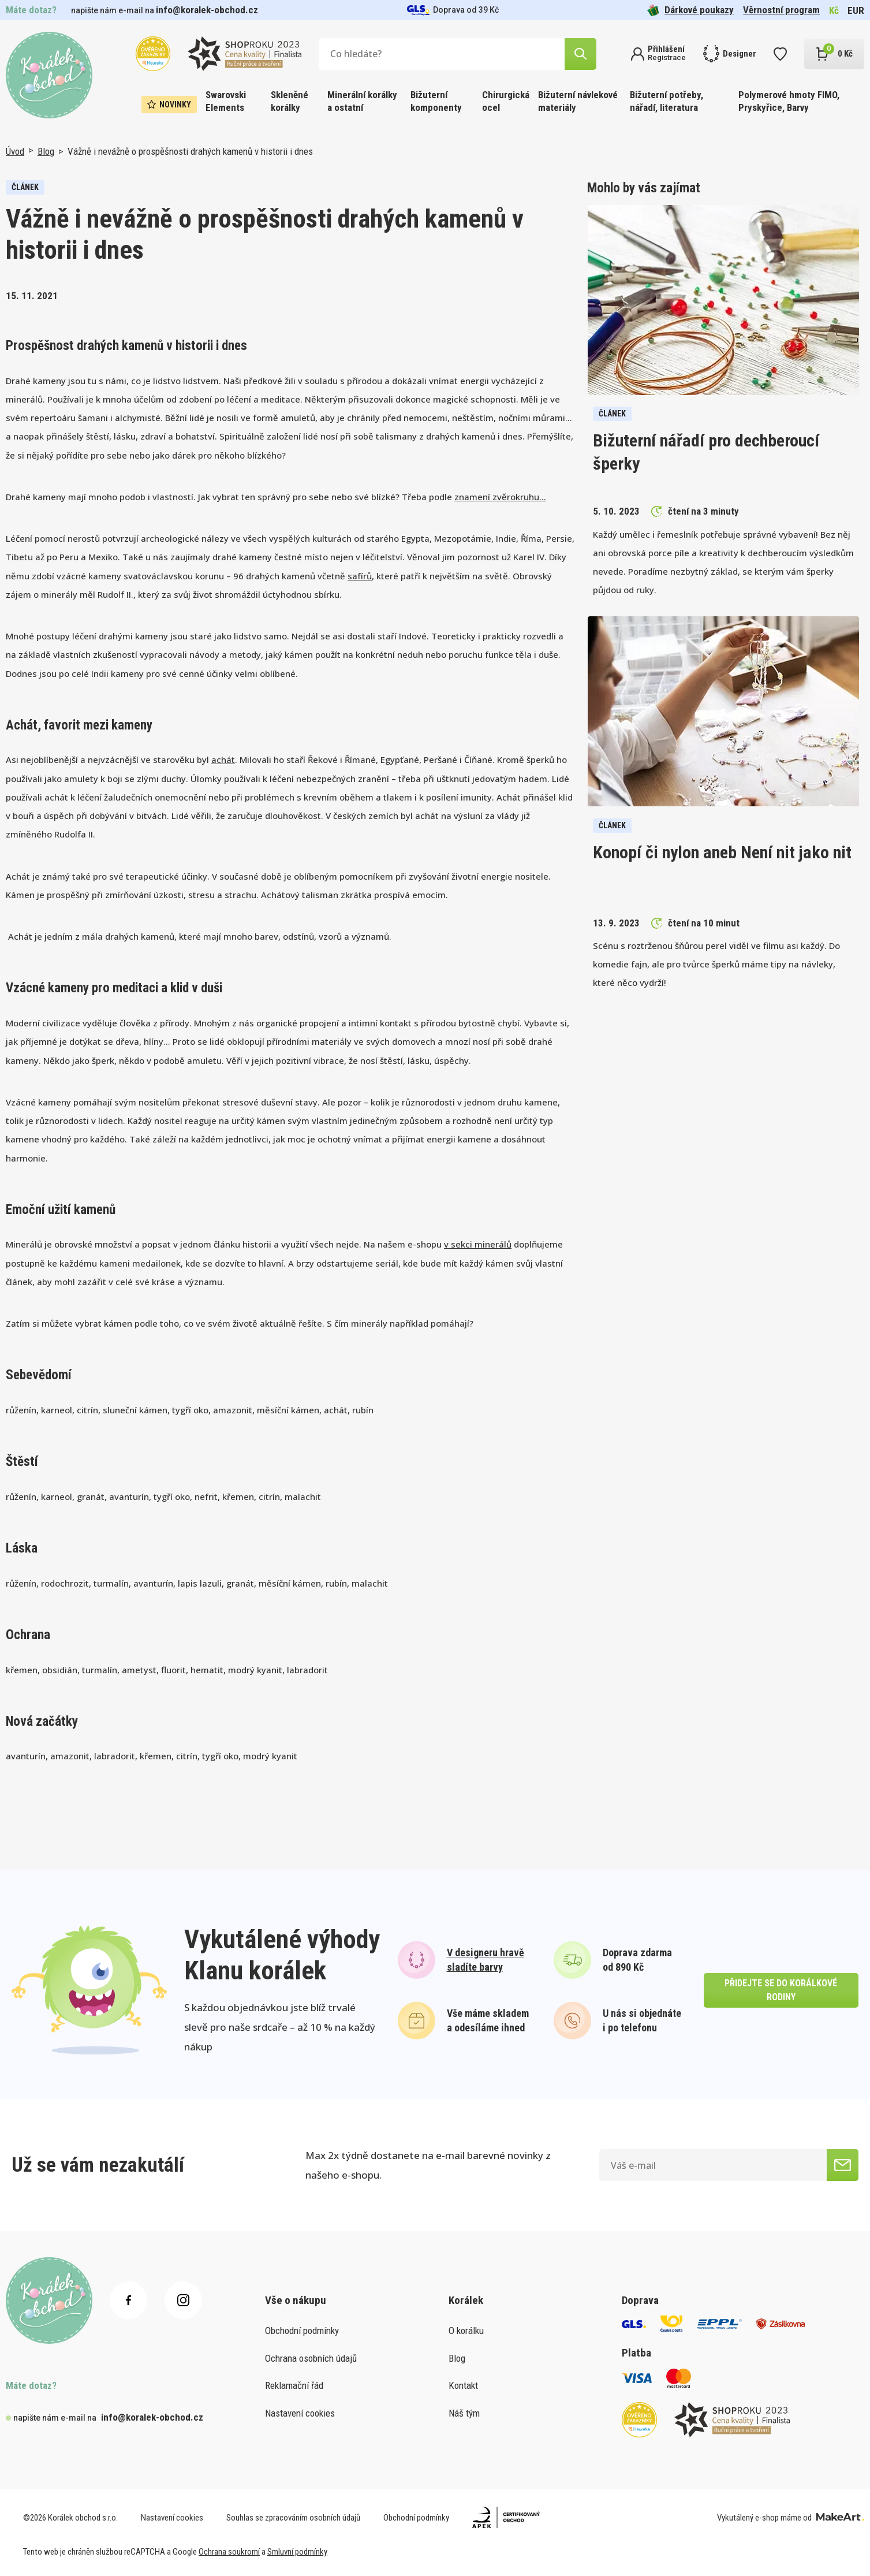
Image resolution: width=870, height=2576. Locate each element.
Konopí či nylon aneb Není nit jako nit (722, 852)
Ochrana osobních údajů (311, 2358)
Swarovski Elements (226, 101)
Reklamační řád (294, 2385)
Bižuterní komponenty (436, 101)
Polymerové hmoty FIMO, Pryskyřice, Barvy (788, 101)
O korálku (466, 2330)
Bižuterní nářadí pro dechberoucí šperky (706, 452)
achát (223, 759)
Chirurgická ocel (505, 101)
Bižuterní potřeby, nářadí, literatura (666, 101)
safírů (360, 576)
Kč (834, 10)
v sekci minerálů (477, 1244)
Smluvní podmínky (297, 2552)
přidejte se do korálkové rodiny (781, 1990)
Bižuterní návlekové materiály (578, 101)
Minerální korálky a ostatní (362, 101)
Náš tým (464, 2413)
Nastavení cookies (300, 2413)
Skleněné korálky (289, 101)
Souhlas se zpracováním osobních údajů (293, 2517)
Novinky (169, 104)
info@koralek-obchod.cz (207, 10)
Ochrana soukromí (229, 2552)
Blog (46, 151)
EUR (855, 10)
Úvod (15, 151)
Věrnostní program (781, 10)
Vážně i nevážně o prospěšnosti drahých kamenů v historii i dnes (190, 151)
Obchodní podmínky (302, 2330)
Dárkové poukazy (690, 10)
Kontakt (463, 2385)
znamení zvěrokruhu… (500, 496)
